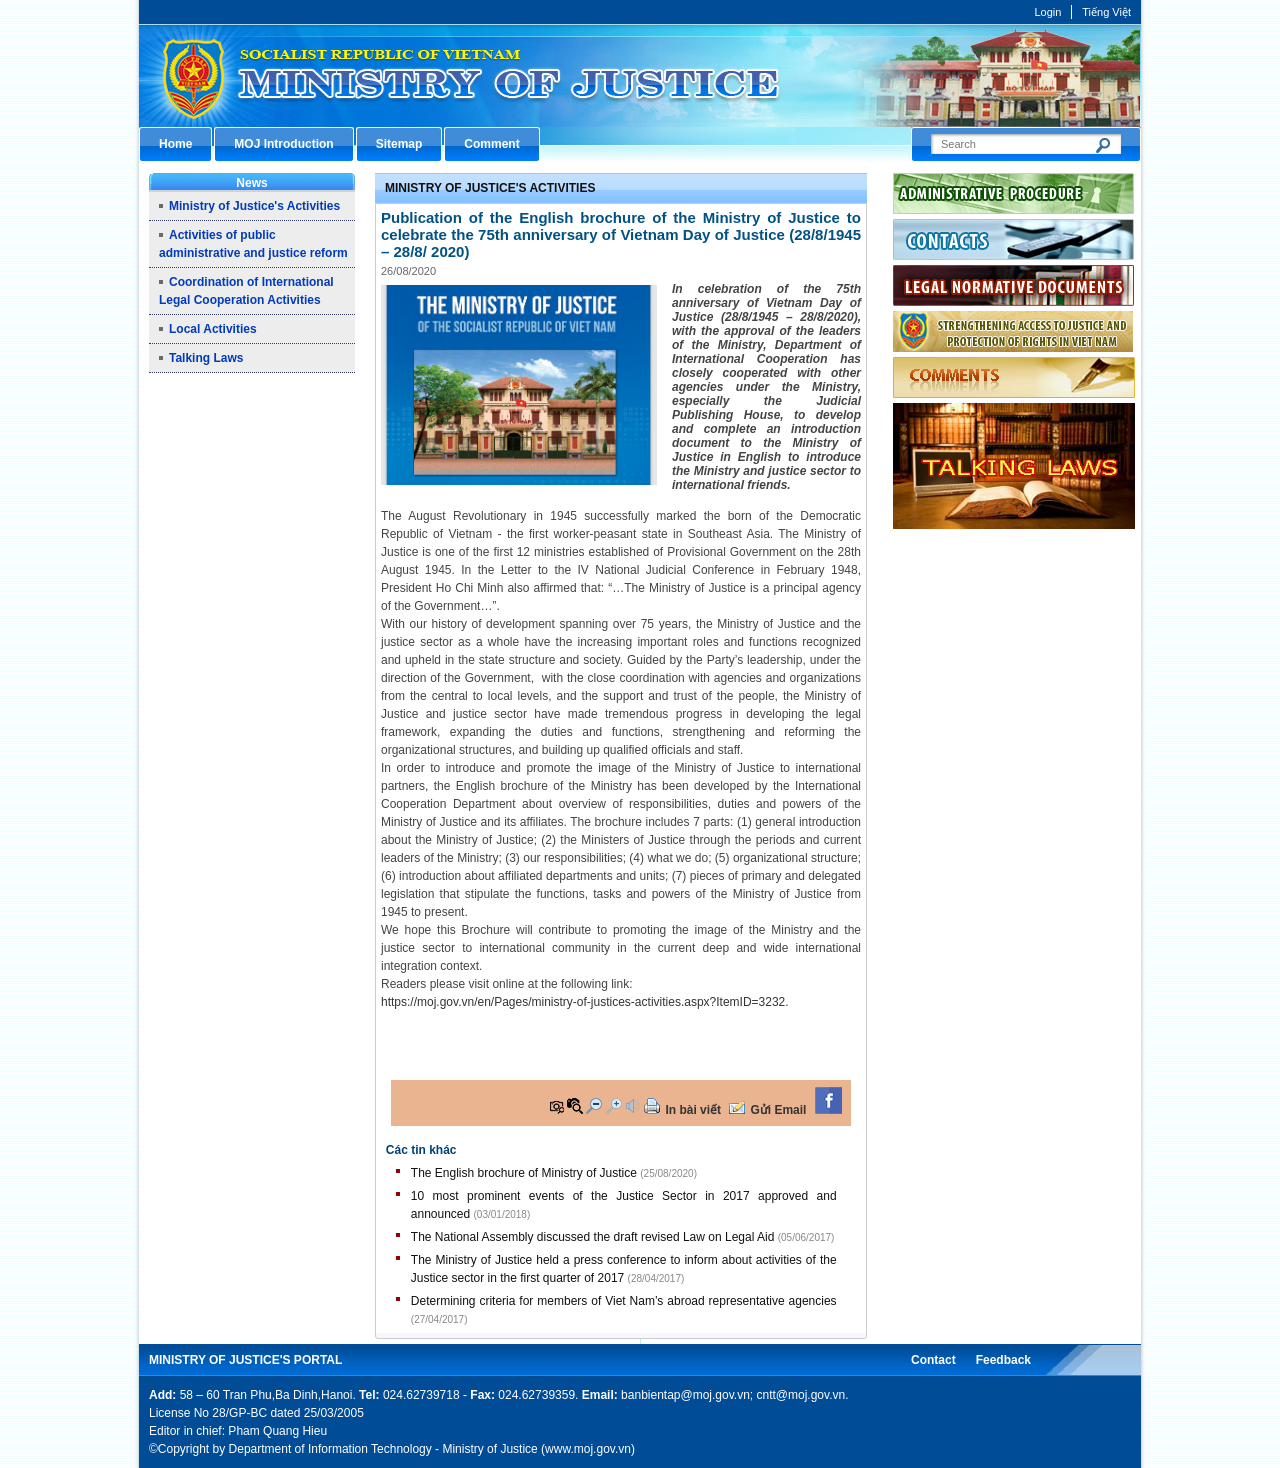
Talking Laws (206, 358)
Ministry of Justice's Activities (254, 206)
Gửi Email (778, 1110)
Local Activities (213, 329)
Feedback (1003, 1360)
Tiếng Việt (1106, 12)
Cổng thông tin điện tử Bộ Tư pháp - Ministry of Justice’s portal (640, 75)
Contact (933, 1360)
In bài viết (693, 1110)
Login (1047, 12)
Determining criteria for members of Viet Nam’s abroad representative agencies (624, 1301)
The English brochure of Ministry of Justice (524, 1173)
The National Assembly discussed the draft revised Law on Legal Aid (593, 1237)
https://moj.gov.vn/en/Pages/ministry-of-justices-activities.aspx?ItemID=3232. (585, 1002)
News (251, 183)
